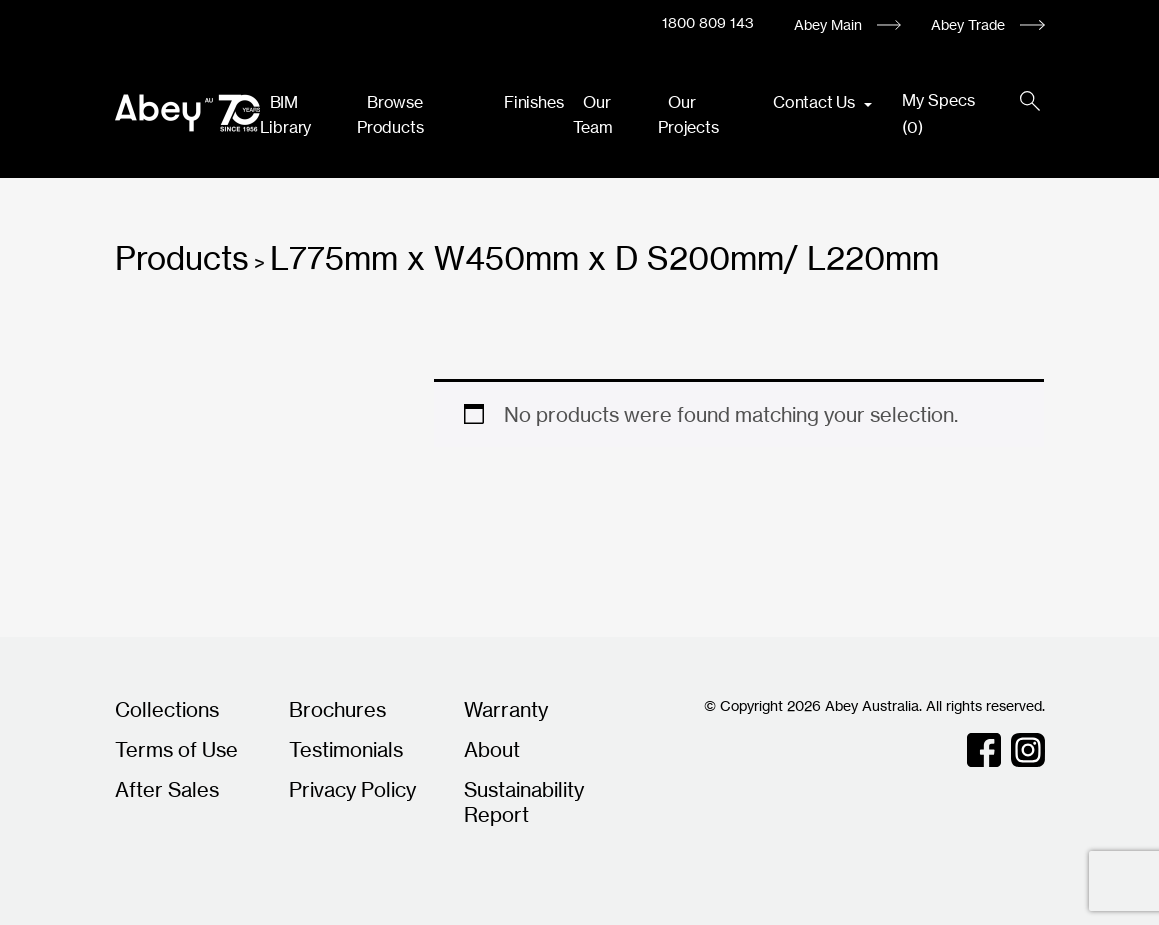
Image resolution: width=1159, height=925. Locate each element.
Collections (167, 709)
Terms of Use (176, 749)
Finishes (533, 102)
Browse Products (390, 114)
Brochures (337, 709)
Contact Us (816, 102)
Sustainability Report (524, 802)
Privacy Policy (352, 789)
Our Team (592, 114)
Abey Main (828, 24)
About (492, 749)
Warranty (506, 709)
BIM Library (286, 114)
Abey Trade (968, 24)
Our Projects (688, 114)
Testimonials (346, 749)
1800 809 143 (708, 22)
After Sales (167, 789)
